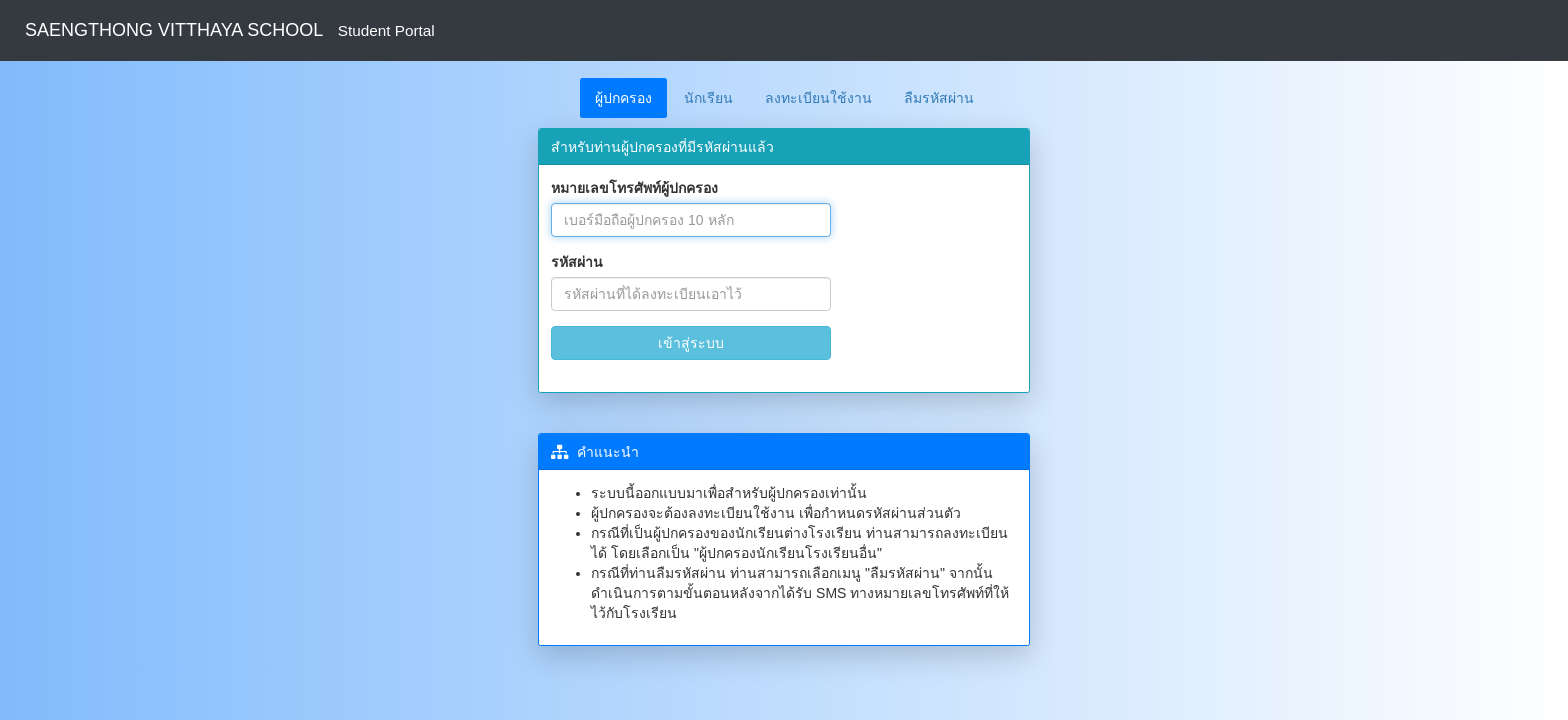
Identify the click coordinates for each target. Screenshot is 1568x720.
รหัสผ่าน (577, 262)
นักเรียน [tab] (708, 98)
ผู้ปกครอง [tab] (623, 98)
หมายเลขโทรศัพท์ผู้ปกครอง (634, 188)
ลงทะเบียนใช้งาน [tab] (818, 98)
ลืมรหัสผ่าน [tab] (939, 98)
